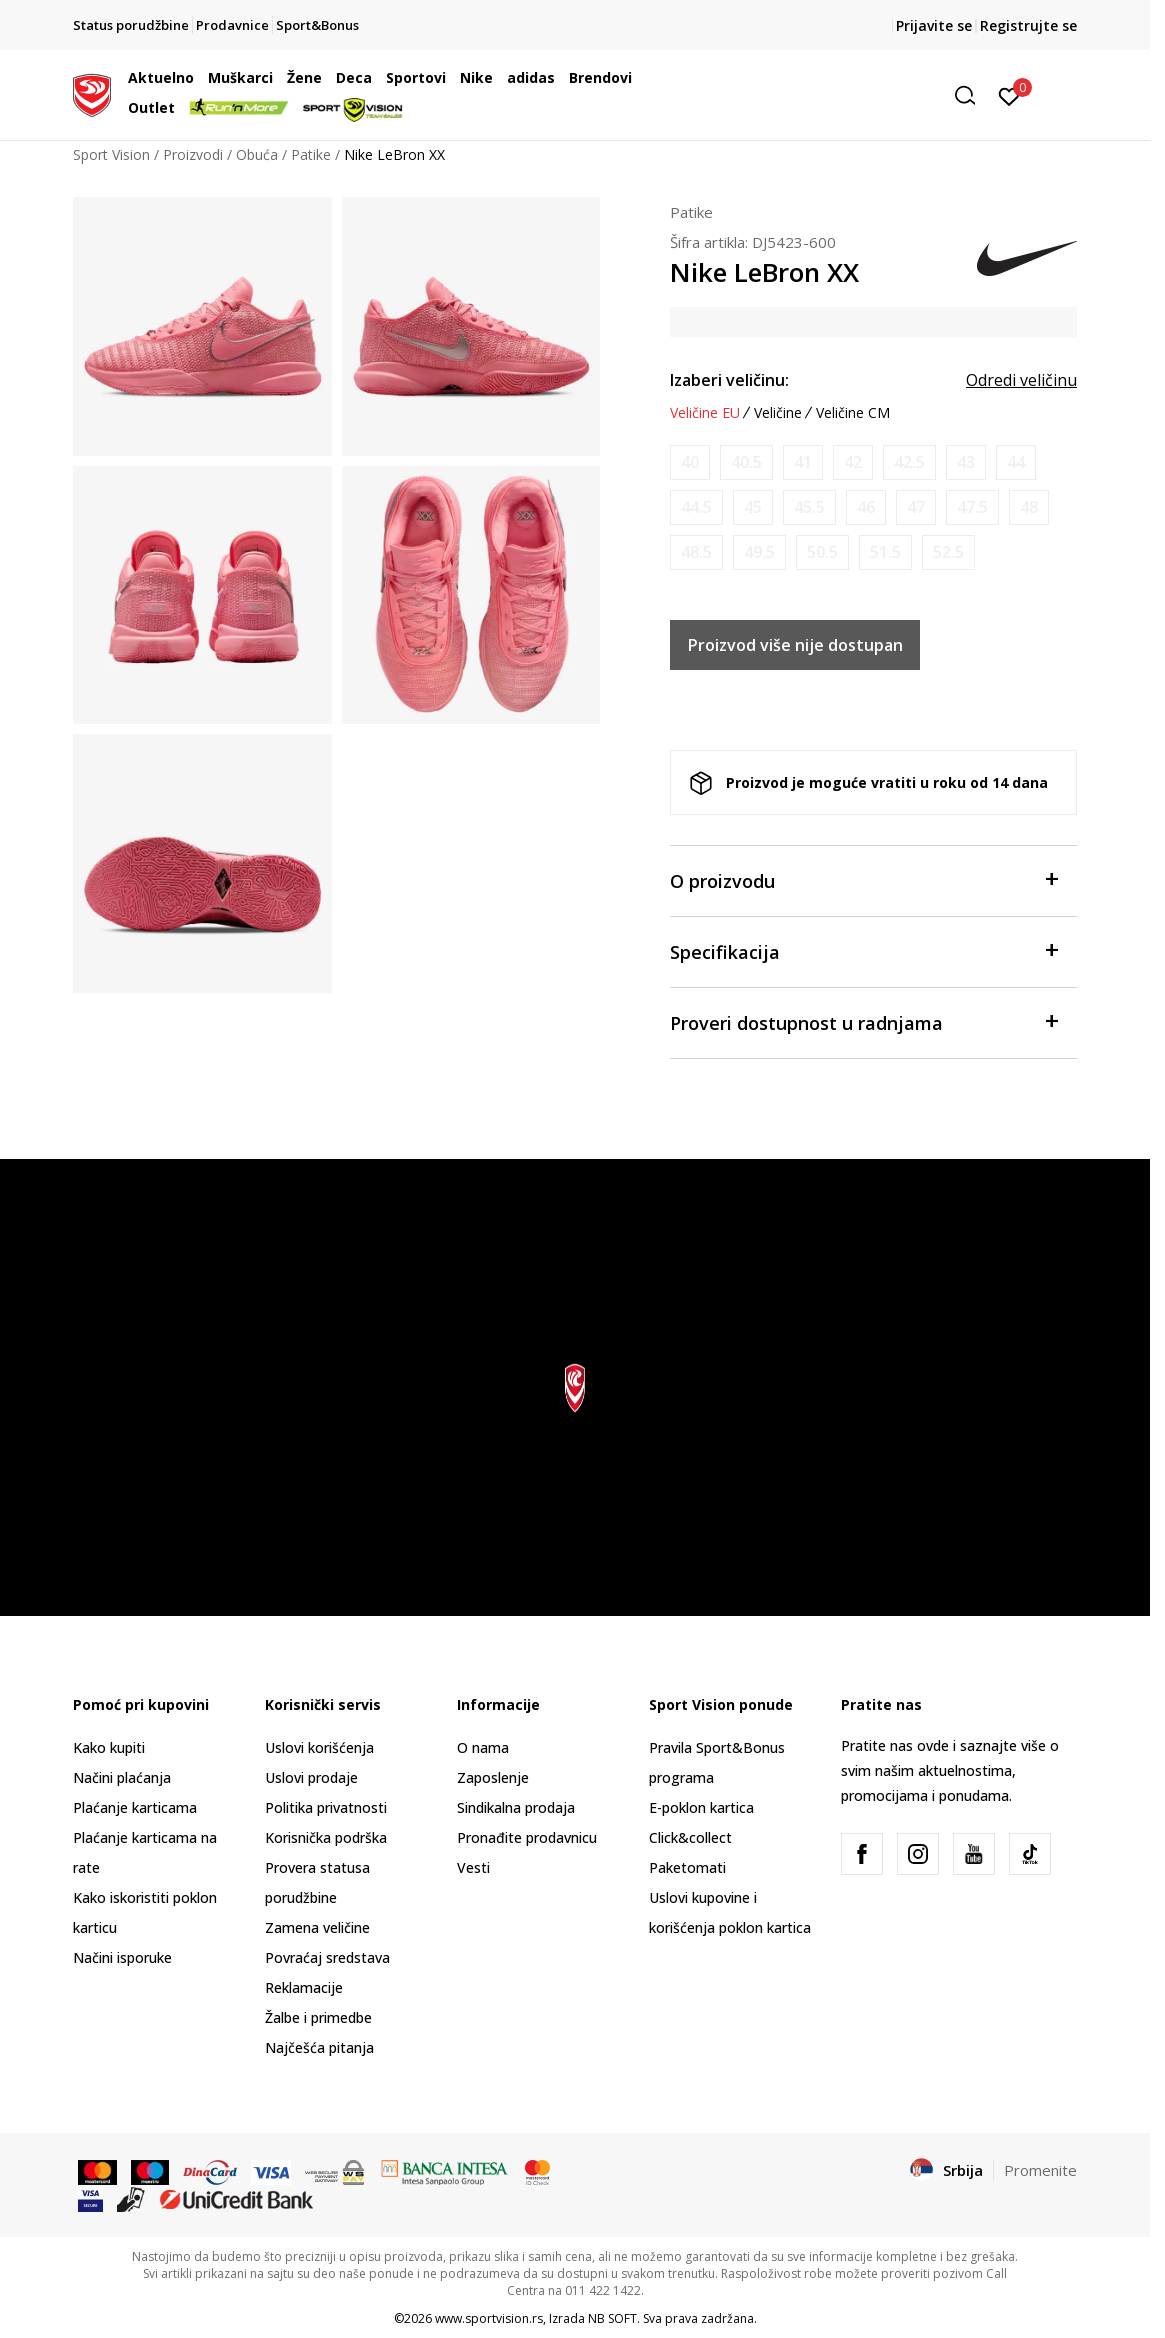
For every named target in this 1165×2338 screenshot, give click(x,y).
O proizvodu (863, 879)
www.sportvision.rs (489, 2318)
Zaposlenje (493, 1777)
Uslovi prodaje (311, 1777)
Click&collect (690, 1837)
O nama (483, 1747)
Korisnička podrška (326, 1837)
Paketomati (687, 1867)
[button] (832, 95)
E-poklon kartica (701, 1807)
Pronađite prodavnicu (527, 1837)
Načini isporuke (122, 1957)
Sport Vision (111, 154)
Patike (311, 154)
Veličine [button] (778, 413)
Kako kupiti (109, 1747)
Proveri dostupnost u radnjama (863, 1021)
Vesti (473, 1867)
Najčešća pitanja (319, 2047)
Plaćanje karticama (135, 1807)
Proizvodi (193, 154)
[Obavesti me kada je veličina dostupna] (690, 462)
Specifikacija (863, 950)
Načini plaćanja (122, 1777)
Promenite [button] (1040, 2170)
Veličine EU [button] (705, 413)
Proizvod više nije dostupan (795, 645)
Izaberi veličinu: (729, 380)
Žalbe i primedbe (318, 2017)
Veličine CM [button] (853, 413)
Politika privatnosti (326, 1807)
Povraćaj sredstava (327, 1957)
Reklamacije (304, 1987)
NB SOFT (612, 2318)
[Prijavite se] (1009, 95)
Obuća (257, 154)
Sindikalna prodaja (516, 1807)
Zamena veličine (317, 1927)
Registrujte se (1028, 25)
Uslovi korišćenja (319, 1747)
